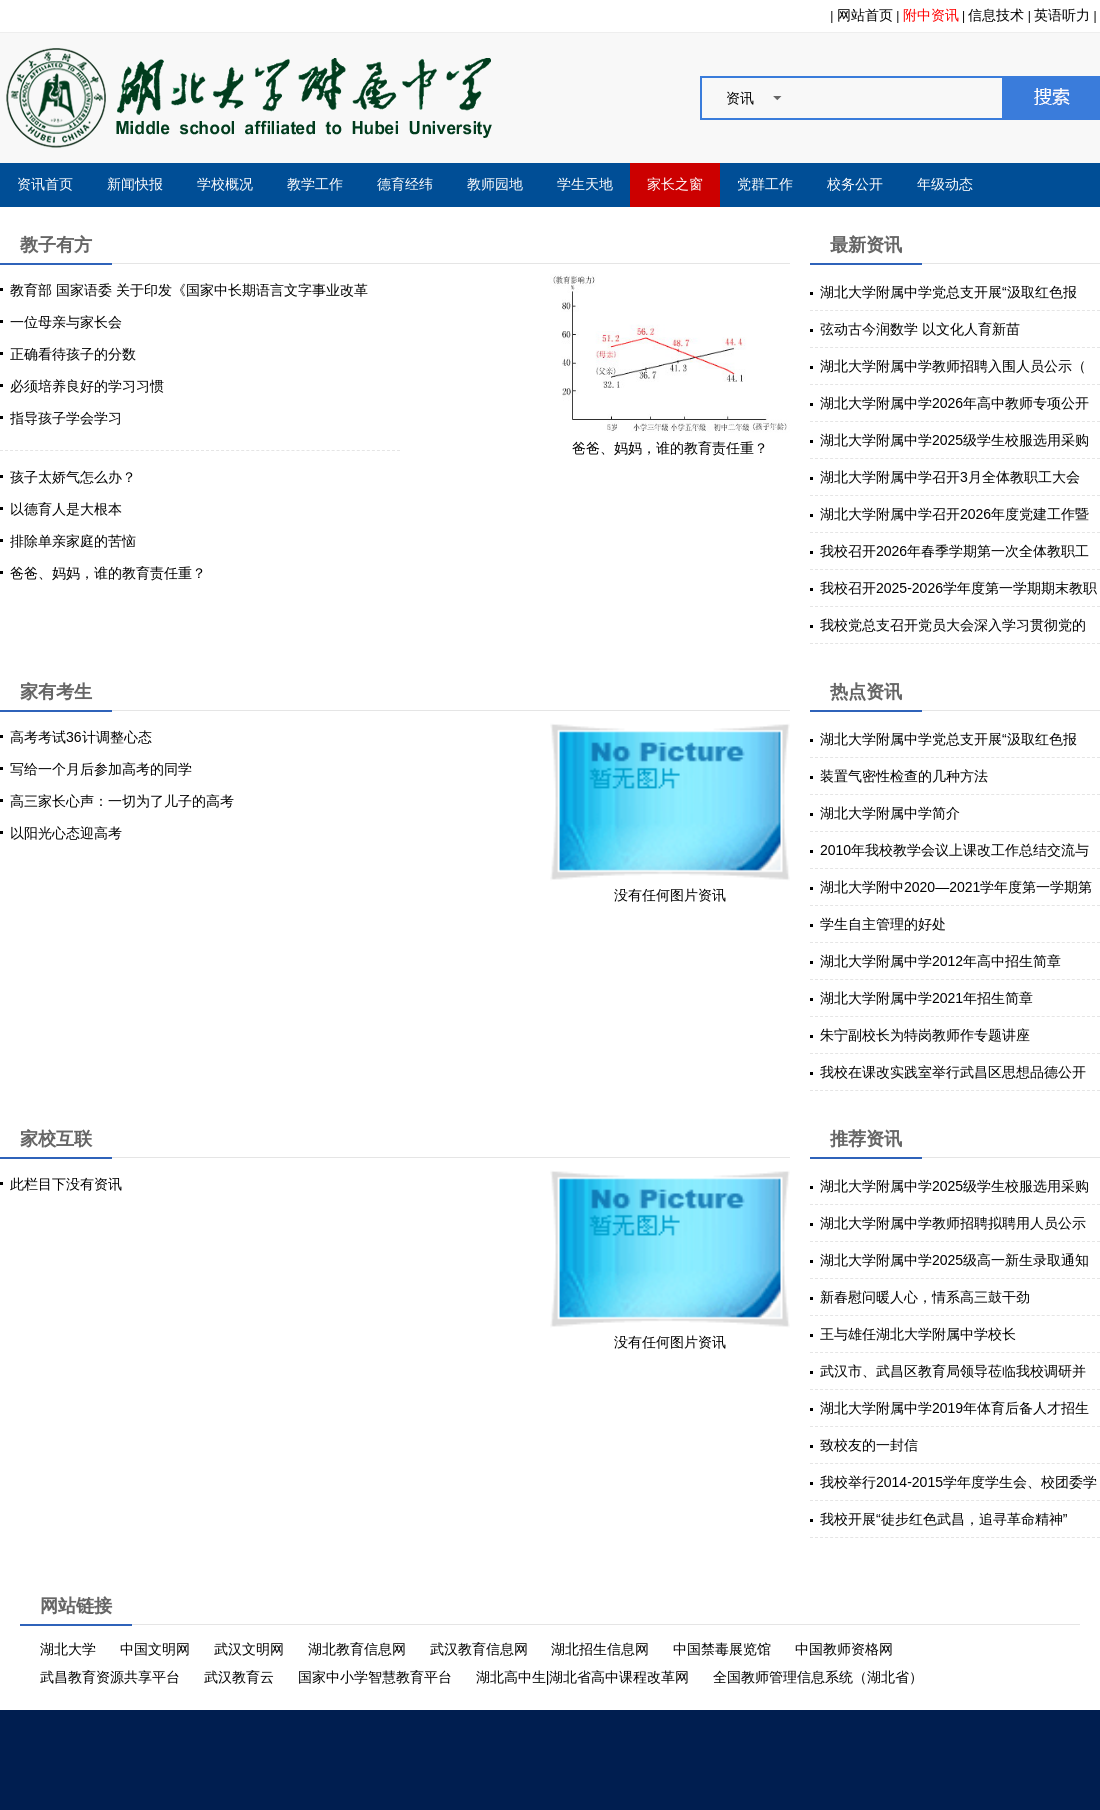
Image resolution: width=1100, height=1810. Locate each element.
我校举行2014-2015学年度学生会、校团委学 (958, 1482)
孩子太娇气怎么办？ (73, 477)
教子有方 (56, 245)
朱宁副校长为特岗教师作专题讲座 (925, 1035)
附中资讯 (931, 15)
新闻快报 (135, 184)
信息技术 (996, 15)
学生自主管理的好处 (883, 924)
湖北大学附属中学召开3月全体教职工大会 (950, 477)
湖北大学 (68, 1649)
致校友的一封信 (869, 1445)
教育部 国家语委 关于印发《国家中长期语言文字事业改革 (189, 290)
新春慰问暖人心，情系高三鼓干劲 (925, 1297)
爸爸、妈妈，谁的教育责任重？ (108, 573)
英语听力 (1062, 15)
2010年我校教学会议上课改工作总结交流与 (954, 850)
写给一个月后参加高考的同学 (101, 769)
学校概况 (225, 184)
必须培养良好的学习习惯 (87, 386)
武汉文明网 (249, 1649)
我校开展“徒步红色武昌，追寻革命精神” (943, 1519)
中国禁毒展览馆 (722, 1649)
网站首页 (865, 15)
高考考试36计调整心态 (81, 737)
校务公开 (855, 184)
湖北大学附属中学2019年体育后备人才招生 (954, 1408)
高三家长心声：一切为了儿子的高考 (122, 801)
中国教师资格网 (844, 1649)
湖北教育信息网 (357, 1649)
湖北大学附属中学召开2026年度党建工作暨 (954, 514)
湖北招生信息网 (600, 1649)
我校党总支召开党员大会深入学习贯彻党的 (953, 625)
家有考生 (56, 692)
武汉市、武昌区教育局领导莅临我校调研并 (953, 1371)
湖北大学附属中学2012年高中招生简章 (940, 961)
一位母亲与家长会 (66, 322)
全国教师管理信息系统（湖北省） (818, 1677)
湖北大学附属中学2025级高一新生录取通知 (954, 1260)
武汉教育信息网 (479, 1649)
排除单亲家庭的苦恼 (73, 541)
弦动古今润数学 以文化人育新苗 (920, 329)
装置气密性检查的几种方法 (904, 776)
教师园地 (495, 184)
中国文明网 (155, 1649)
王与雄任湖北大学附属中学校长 (918, 1334)
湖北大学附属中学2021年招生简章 (926, 998)
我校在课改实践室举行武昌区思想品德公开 (953, 1072)
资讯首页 (45, 184)
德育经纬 (405, 184)
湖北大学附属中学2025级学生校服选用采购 (954, 440)
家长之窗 (675, 184)
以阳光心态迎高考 (66, 833)
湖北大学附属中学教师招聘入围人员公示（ (953, 366)
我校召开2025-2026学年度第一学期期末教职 (958, 588)
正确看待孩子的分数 (73, 354)
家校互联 (56, 1139)
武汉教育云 (239, 1677)
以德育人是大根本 (66, 509)
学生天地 (585, 184)
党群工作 (765, 184)
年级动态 (945, 184)
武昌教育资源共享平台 (110, 1677)
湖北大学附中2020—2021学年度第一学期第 (956, 887)
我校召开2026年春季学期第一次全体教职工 (954, 551)
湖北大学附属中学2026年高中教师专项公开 (954, 403)
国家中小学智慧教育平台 (375, 1677)
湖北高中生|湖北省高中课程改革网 (583, 1677)
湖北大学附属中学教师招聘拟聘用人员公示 (953, 1223)
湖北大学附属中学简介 (890, 813)
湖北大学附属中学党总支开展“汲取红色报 (948, 292)
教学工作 (315, 184)
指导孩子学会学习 (66, 418)
